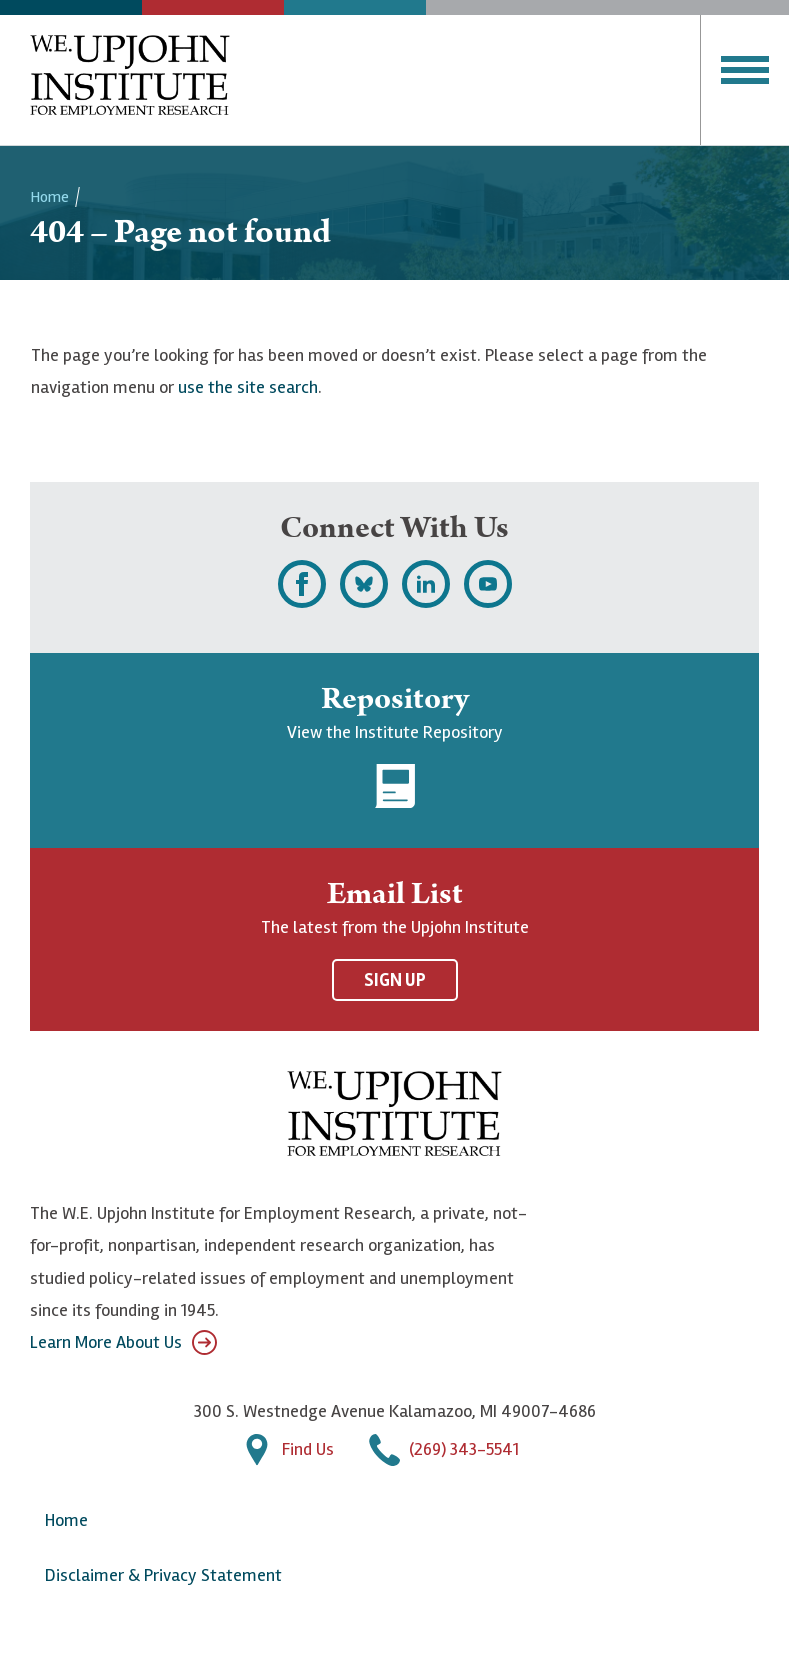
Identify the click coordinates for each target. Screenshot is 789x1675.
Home (49, 197)
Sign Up (395, 980)
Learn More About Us (123, 1342)
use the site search (248, 387)
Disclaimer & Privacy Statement (163, 1575)
